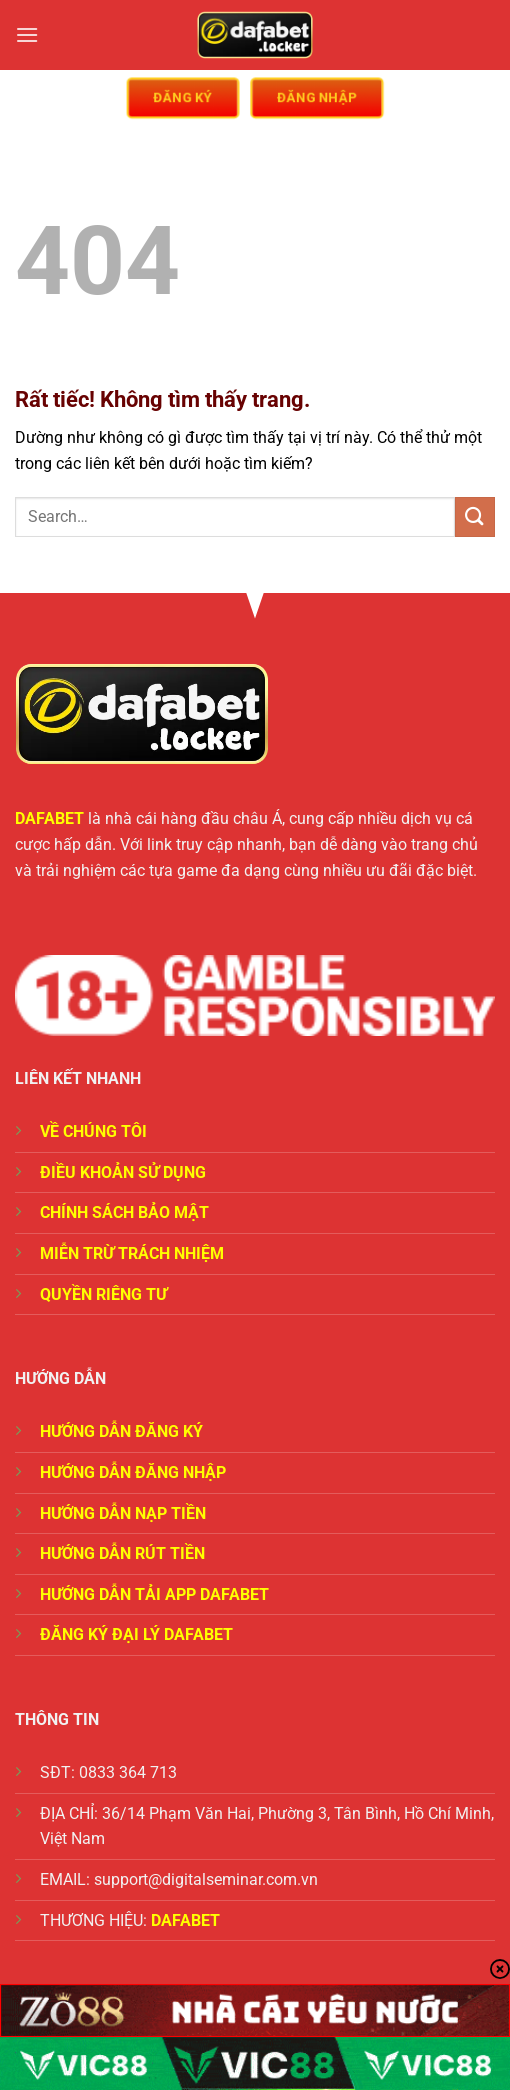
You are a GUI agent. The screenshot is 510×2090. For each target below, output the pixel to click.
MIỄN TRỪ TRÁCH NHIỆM (132, 1253)
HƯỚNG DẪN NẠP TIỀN (123, 1513)
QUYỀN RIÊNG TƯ (103, 1294)
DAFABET (49, 818)
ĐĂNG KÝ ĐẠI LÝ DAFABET (136, 1634)
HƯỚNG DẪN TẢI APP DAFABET (154, 1594)
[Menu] (27, 34)
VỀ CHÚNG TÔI (93, 1131)
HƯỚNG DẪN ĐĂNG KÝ (121, 1431)
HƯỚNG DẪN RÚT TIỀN (122, 1553)
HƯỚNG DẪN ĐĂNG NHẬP (133, 1472)
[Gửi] (475, 516)
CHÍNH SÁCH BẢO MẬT (124, 1212)
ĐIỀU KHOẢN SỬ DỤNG (123, 1172)
